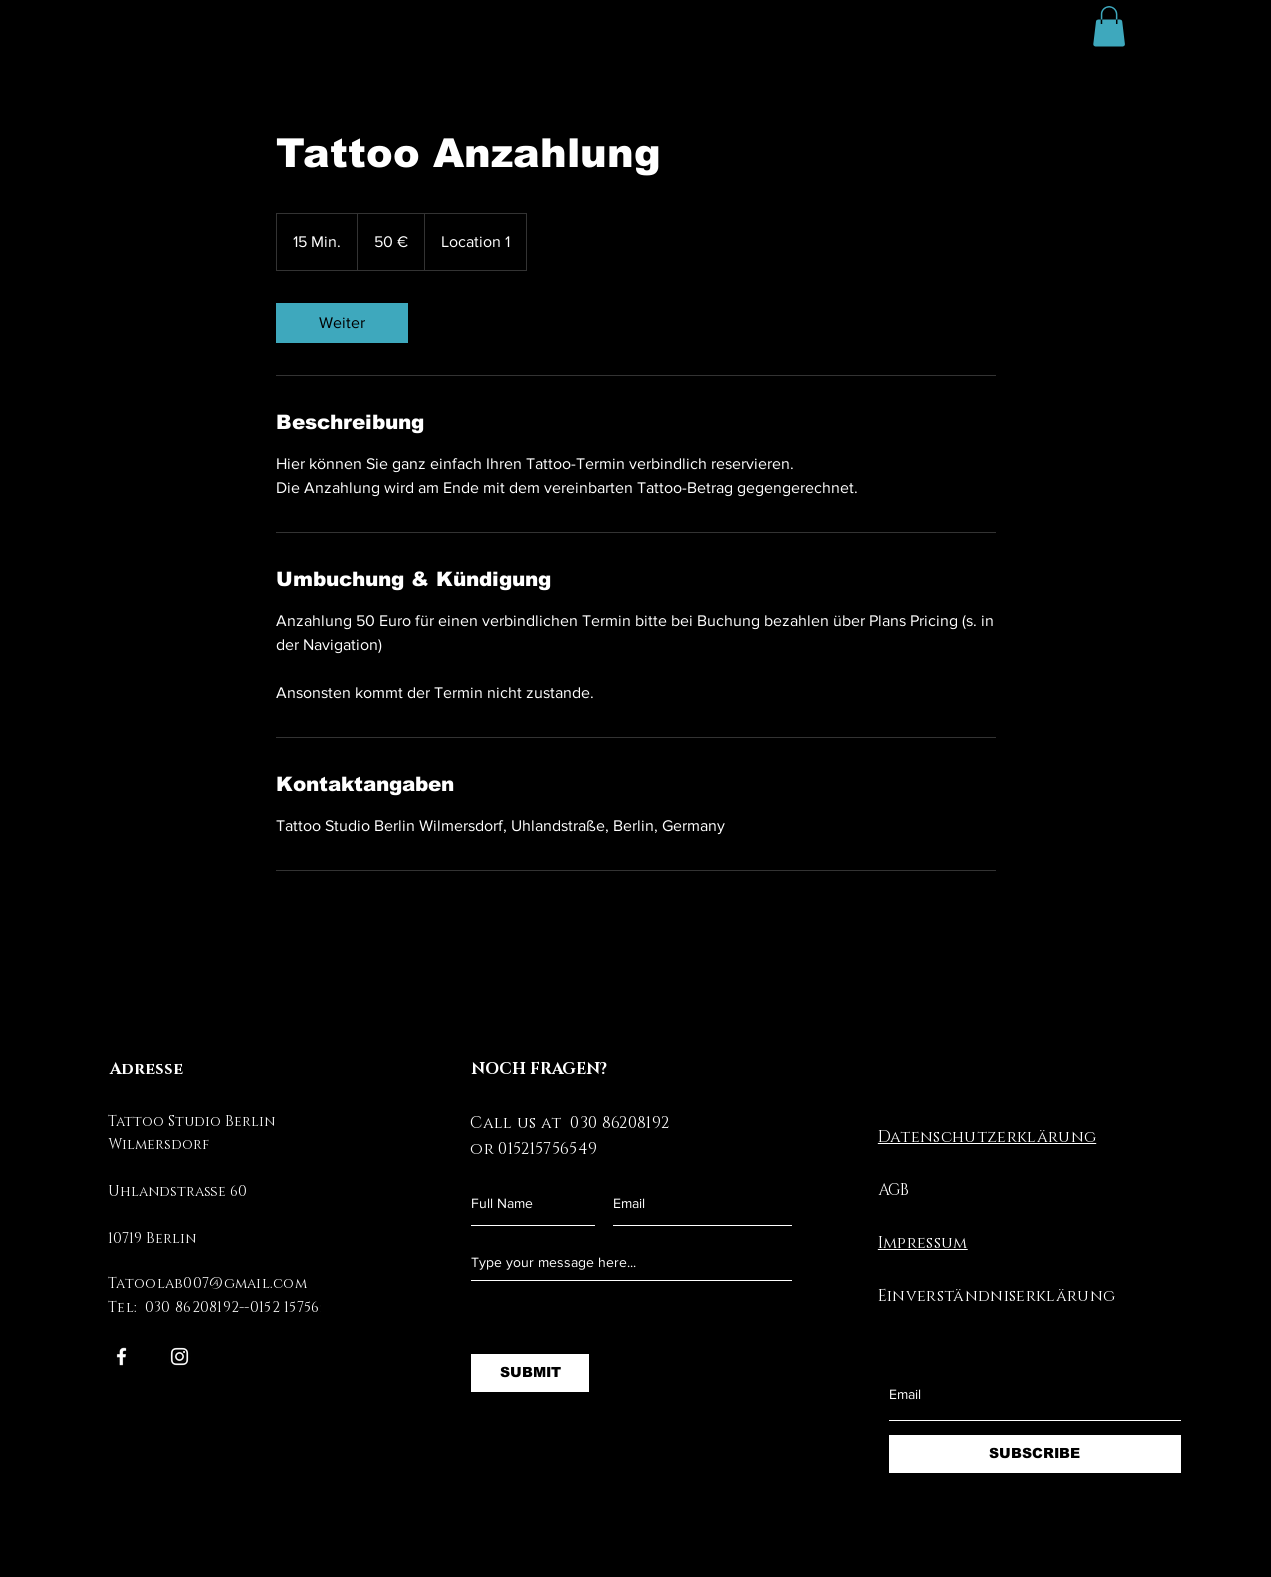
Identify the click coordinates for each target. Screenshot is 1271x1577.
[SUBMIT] (530, 1373)
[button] (1109, 26)
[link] (342, 323)
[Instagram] (179, 1356)
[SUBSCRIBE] (1035, 1454)
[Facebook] (121, 1356)
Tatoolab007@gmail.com (207, 1283)
